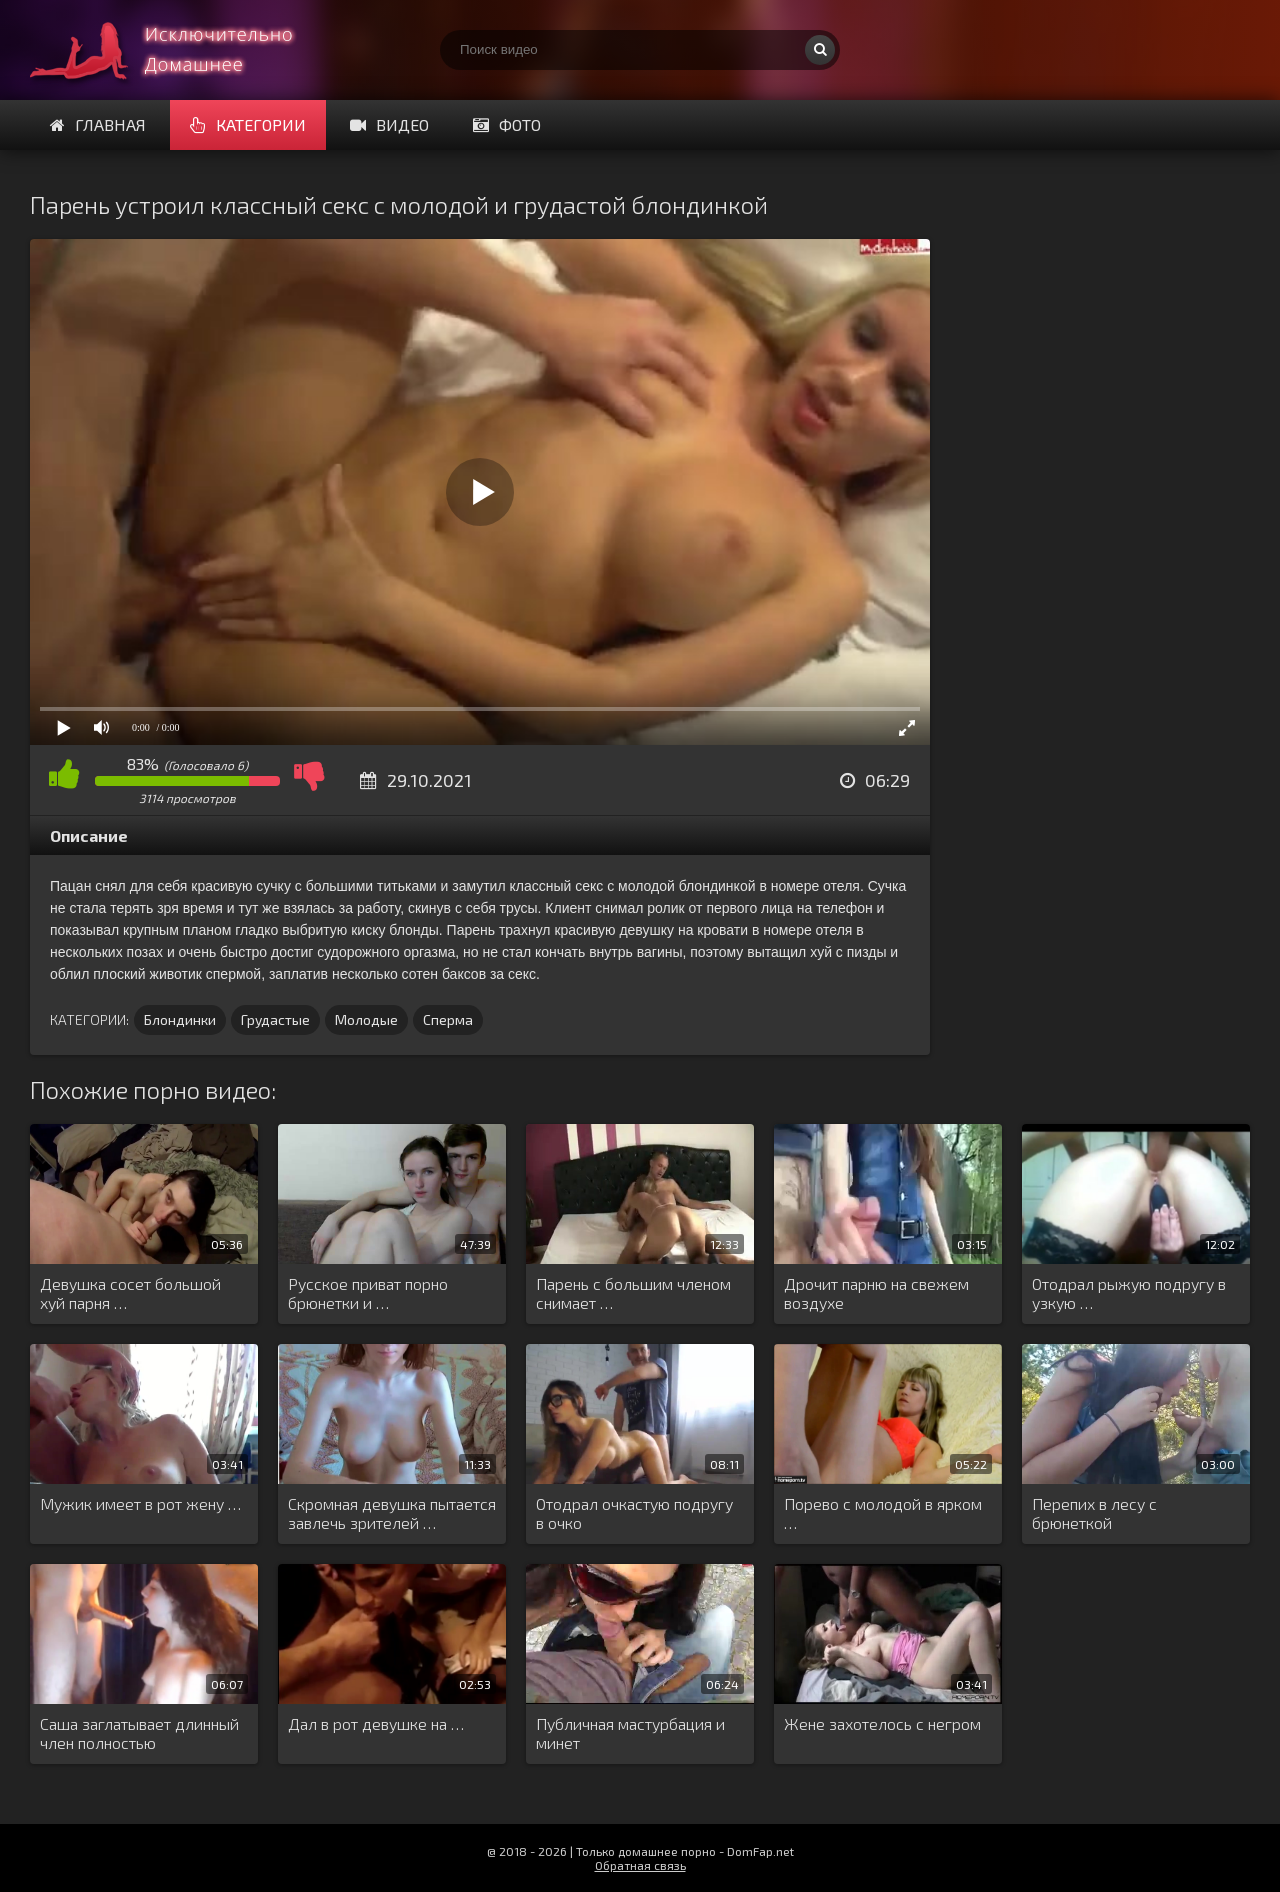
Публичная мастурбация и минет (630, 1733)
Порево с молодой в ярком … (883, 1513)
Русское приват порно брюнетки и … (368, 1293)
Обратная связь (640, 1865)
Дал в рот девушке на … (376, 1723)
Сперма (448, 1019)
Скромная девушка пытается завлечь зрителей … (392, 1513)
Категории (248, 124)
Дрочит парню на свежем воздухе (876, 1293)
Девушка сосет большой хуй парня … (130, 1293)
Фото (507, 124)
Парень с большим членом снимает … (633, 1293)
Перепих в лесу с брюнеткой (1094, 1513)
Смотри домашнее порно (180, 50)
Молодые (366, 1019)
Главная (98, 124)
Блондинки (180, 1019)
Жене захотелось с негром (882, 1723)
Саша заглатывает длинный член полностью (139, 1733)
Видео (389, 124)
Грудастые (275, 1019)
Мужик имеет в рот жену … (140, 1503)
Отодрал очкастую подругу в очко (634, 1513)
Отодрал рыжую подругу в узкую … (1129, 1293)
